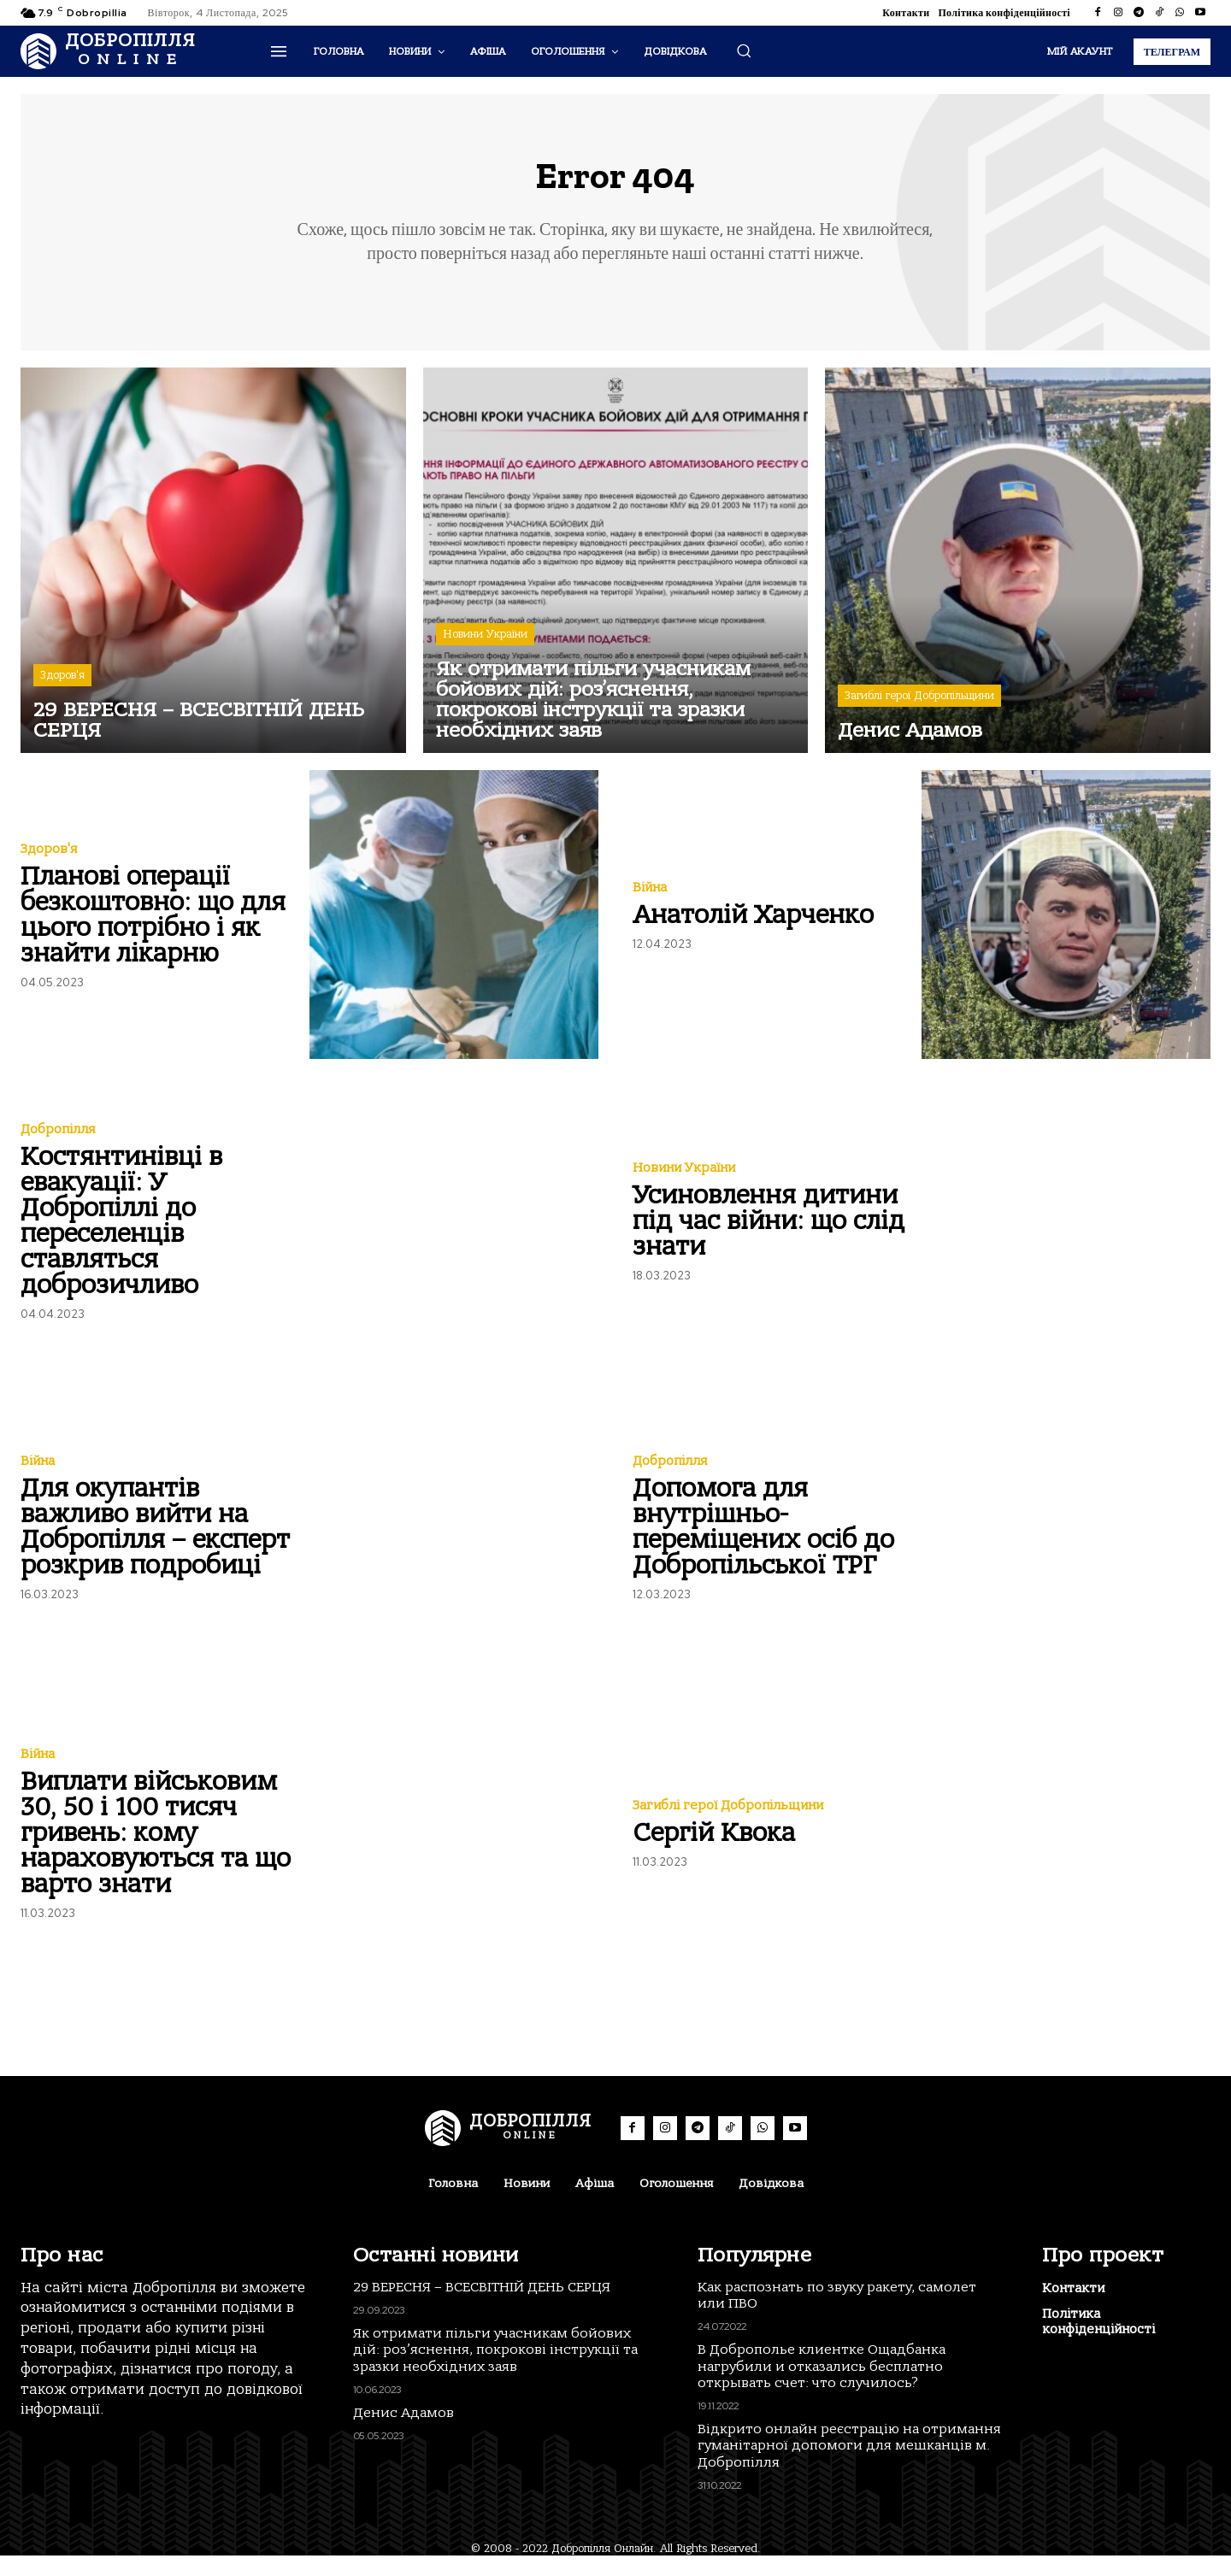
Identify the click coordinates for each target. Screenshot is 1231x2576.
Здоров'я (62, 686)
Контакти (905, 13)
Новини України (485, 645)
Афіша (594, 2204)
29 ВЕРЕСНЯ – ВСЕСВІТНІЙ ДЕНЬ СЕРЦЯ (481, 2307)
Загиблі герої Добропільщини (919, 707)
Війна (650, 898)
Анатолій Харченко (753, 926)
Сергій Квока (714, 1844)
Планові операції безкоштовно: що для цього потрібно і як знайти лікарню (153, 926)
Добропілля (58, 1140)
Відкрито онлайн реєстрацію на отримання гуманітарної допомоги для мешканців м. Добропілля (849, 2467)
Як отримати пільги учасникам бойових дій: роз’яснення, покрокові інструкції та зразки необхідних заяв (495, 2370)
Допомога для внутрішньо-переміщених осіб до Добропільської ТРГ (763, 1538)
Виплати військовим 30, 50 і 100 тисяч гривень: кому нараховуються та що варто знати (156, 1844)
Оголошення (676, 2204)
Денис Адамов (403, 2433)
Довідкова (771, 2204)
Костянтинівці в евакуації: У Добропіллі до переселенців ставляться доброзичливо (121, 1232)
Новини (527, 2204)
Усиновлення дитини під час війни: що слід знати (768, 1232)
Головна (453, 2204)
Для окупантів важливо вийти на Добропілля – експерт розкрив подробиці (155, 1538)
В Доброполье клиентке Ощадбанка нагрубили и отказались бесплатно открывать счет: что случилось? (821, 2387)
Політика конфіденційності (1004, 13)
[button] (743, 50)
